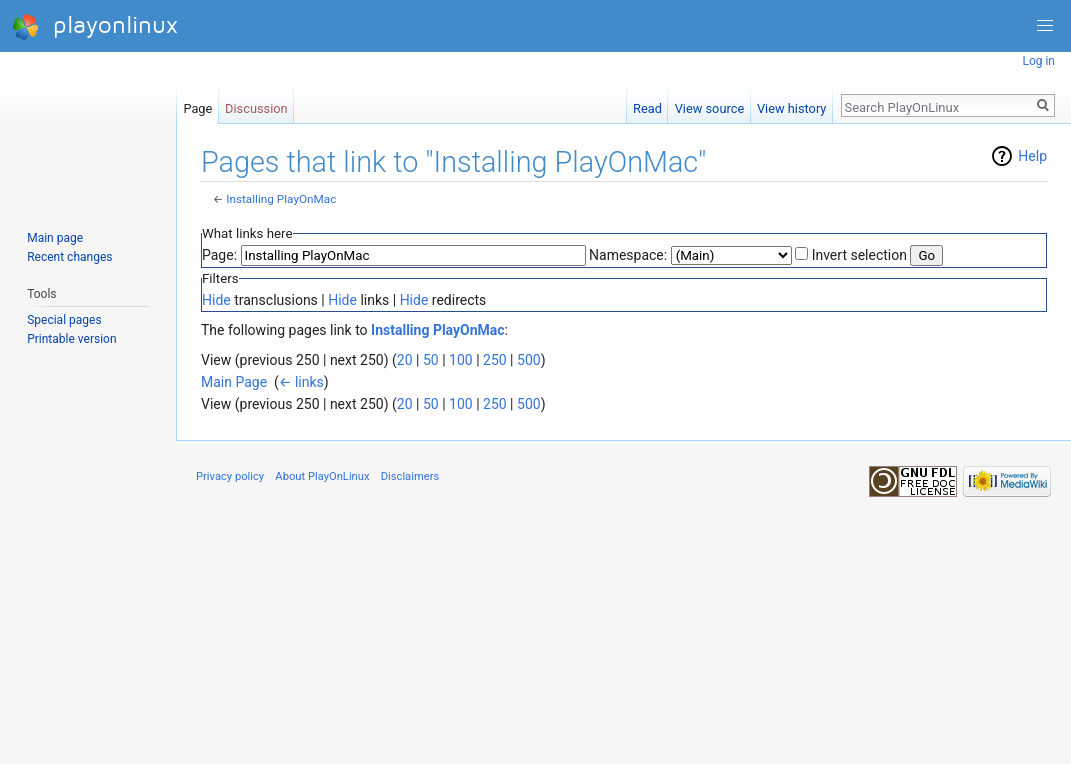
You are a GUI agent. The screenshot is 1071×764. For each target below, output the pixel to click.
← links (301, 382)
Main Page (234, 382)
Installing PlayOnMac (281, 199)
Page (197, 104)
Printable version (71, 339)
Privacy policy (230, 476)
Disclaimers (410, 476)
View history (791, 104)
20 (405, 360)
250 (495, 360)
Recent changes (69, 257)
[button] (1045, 26)
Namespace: (628, 255)
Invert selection (859, 255)
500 (529, 360)
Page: (219, 255)
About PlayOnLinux (322, 476)
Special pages (64, 320)
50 (431, 360)
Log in (1038, 61)
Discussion (256, 104)
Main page (55, 238)
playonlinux (95, 26)
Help (1032, 156)
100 (461, 360)
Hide (216, 300)
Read (647, 104)
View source (710, 104)
